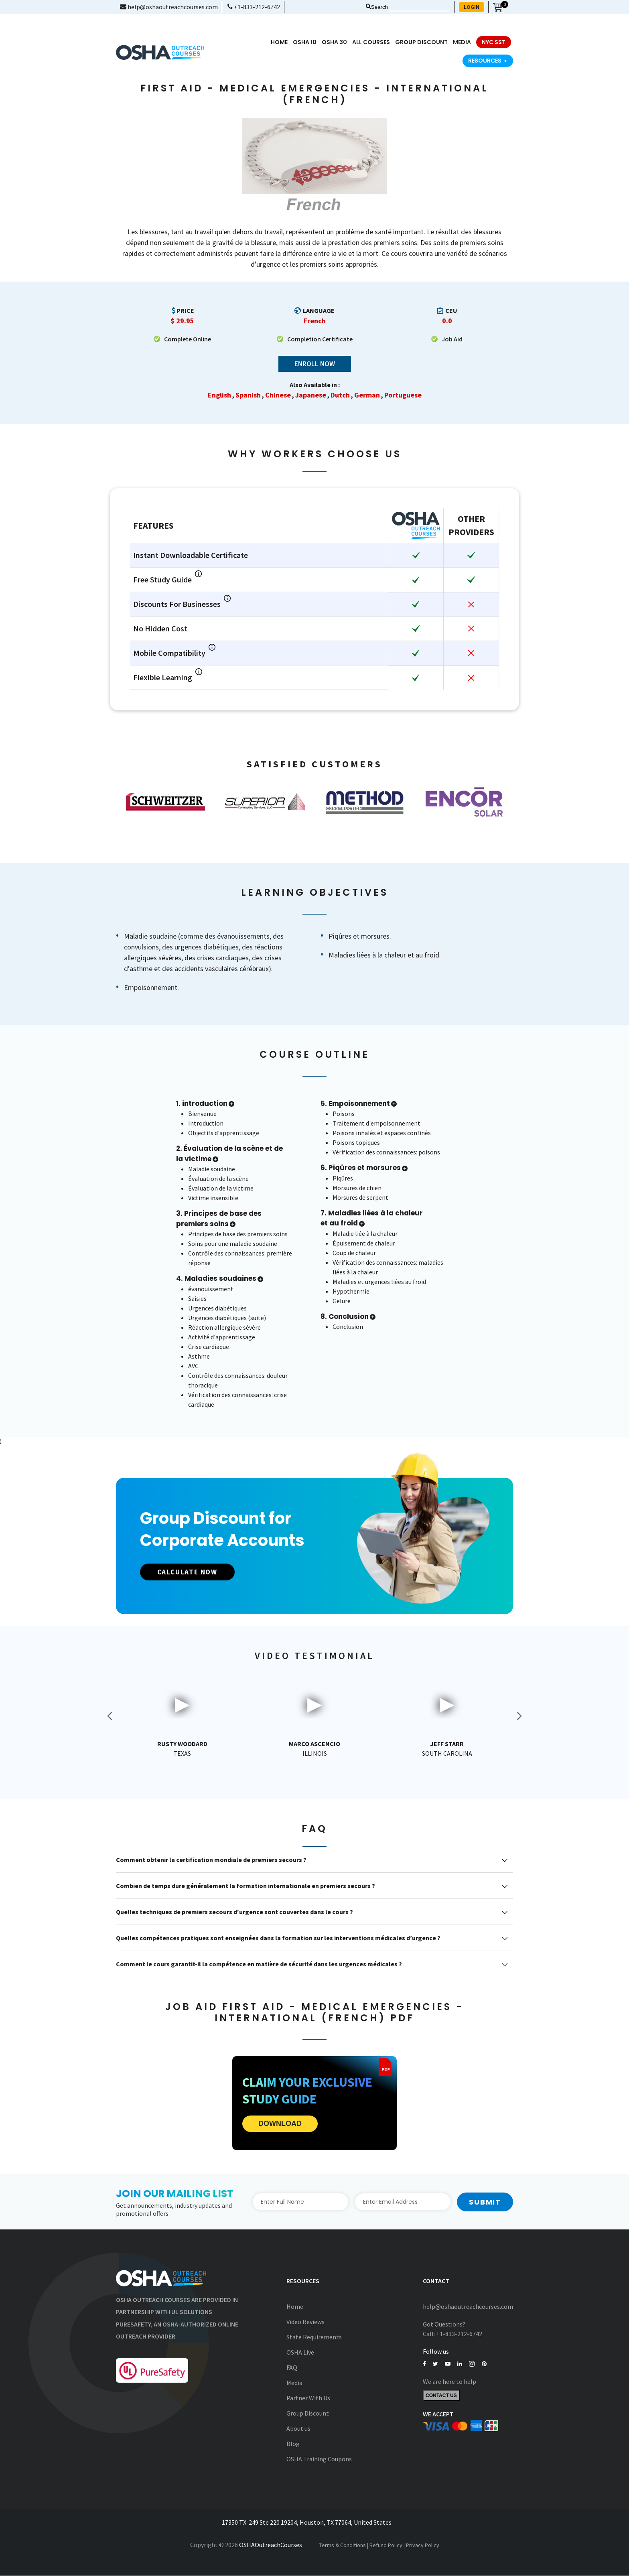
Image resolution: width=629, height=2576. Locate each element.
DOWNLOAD (280, 2124)
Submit (485, 2202)
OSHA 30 (334, 42)
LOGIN (471, 6)
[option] (165, 802)
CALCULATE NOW (191, 1572)
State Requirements (314, 2337)
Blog (293, 2444)
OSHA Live (300, 2353)
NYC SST (493, 42)
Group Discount (421, 42)
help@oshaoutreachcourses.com (169, 7)
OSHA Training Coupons (319, 2459)
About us (298, 2429)
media (462, 42)
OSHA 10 (305, 42)
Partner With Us (308, 2398)
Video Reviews (305, 2322)
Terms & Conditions (342, 2545)
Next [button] (519, 1716)
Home (279, 42)
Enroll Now (314, 364)
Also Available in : (315, 385)
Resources (487, 61)
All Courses (371, 42)
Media (294, 2383)
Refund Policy (385, 2545)
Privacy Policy (422, 2545)
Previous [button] (110, 1716)
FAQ (291, 2368)
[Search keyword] (419, 7)
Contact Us (441, 2396)
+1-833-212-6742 (253, 7)
